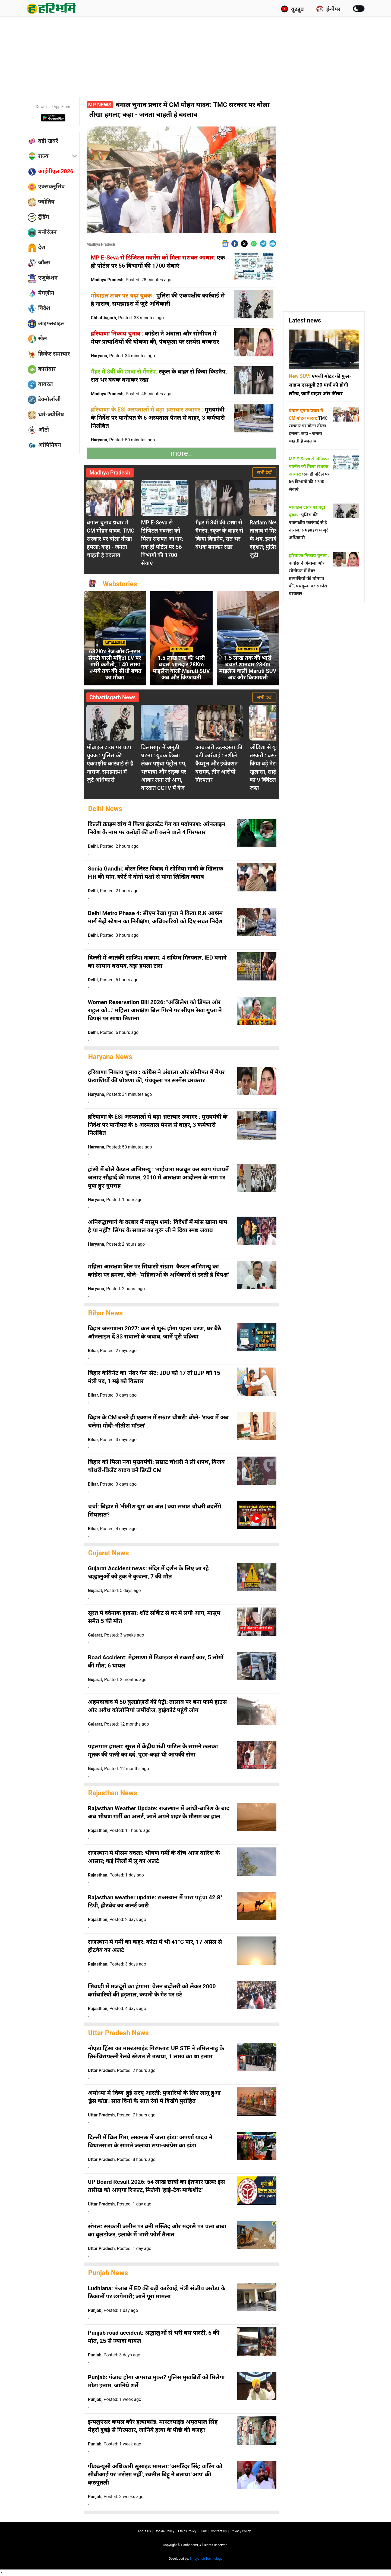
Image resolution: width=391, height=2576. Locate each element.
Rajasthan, (119, 1830)
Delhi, (113, 846)
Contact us (219, 2531)
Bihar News (105, 1313)
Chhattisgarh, (127, 317)
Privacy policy (241, 2531)
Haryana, (123, 355)
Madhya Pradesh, (131, 279)
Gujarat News (108, 1553)
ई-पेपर (328, 9)
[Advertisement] (195, 56)
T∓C (203, 2531)
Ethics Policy (187, 2531)
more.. (181, 453)
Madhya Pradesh (101, 244)
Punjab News (108, 2273)
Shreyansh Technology (206, 2559)
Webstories (120, 584)
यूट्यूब (292, 9)
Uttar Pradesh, (122, 2070)
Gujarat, (114, 1590)
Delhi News (105, 809)
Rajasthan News (112, 1793)
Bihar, (112, 1350)
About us (144, 2531)
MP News (100, 105)
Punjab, (113, 2310)
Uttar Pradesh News (118, 2033)
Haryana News (110, 1057)
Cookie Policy (164, 2531)
